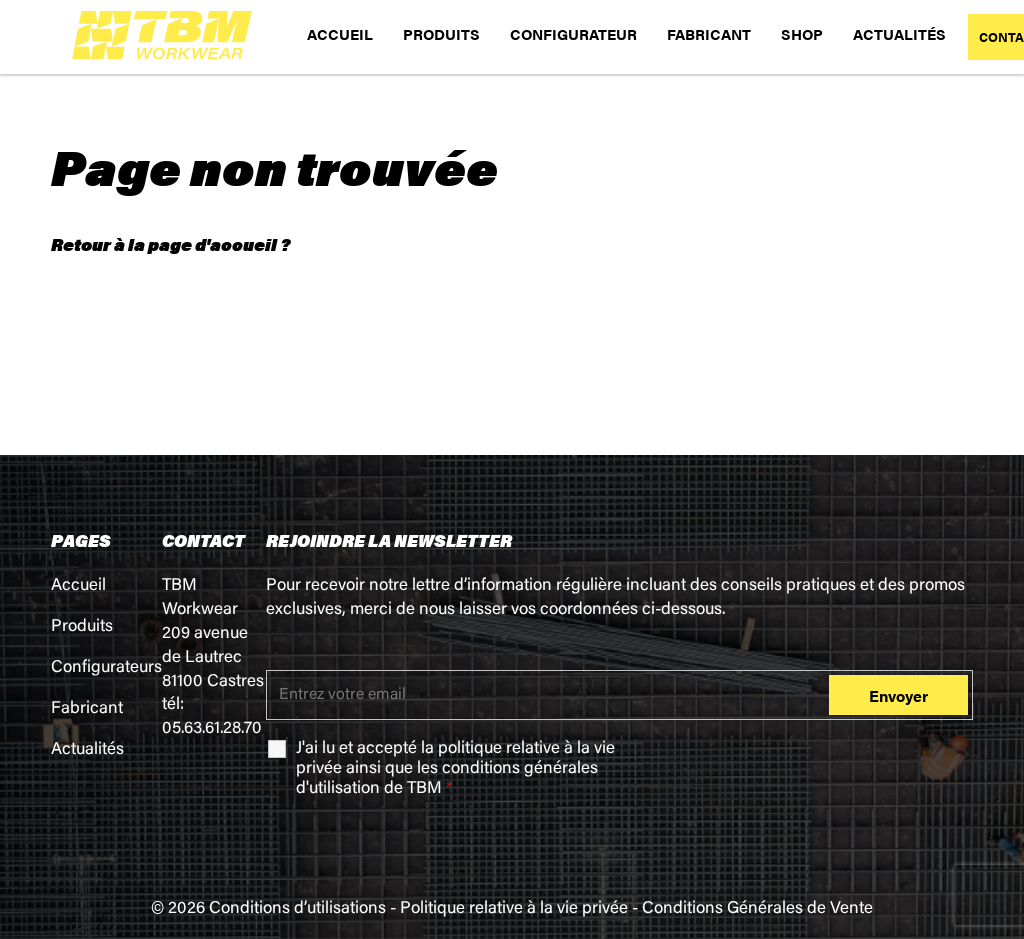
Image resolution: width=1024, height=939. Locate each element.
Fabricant (87, 709)
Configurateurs (106, 668)
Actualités (87, 750)
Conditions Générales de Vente (757, 909)
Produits (82, 627)
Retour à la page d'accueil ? (170, 244)
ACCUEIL (340, 33)
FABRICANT (709, 33)
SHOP (802, 33)
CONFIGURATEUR (573, 33)
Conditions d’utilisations (297, 909)
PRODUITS (441, 33)
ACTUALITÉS (899, 33)
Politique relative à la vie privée (514, 909)
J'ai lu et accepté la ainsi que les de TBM (455, 769)
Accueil (78, 586)
